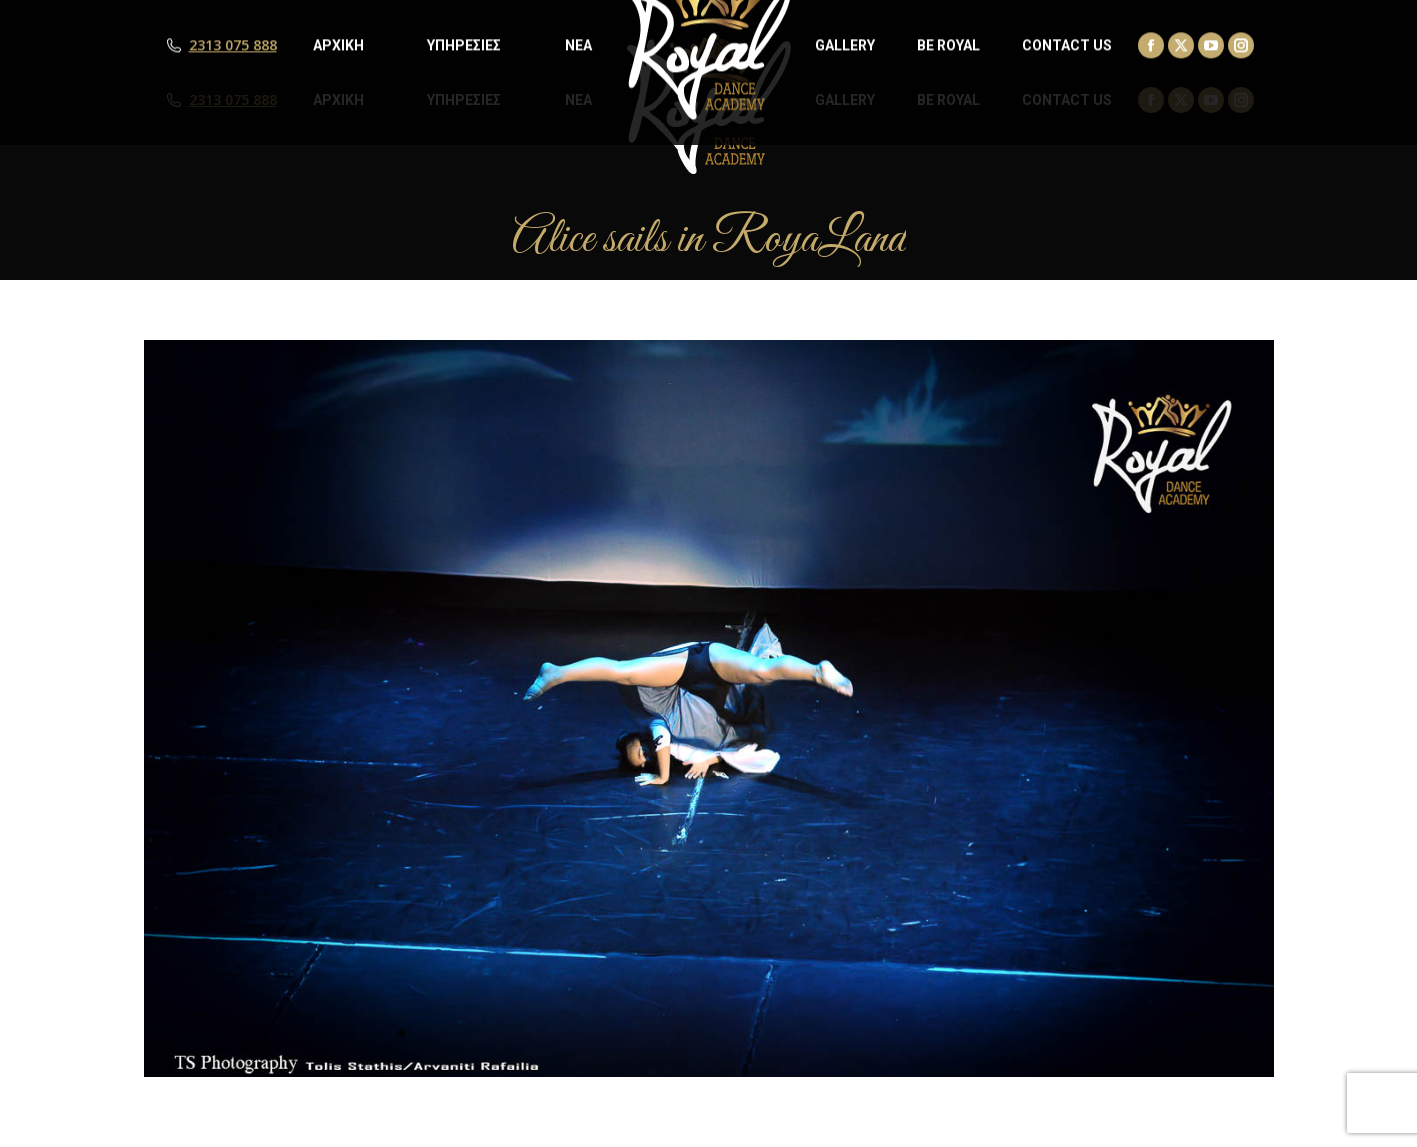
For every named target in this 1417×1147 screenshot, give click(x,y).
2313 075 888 (233, 100)
